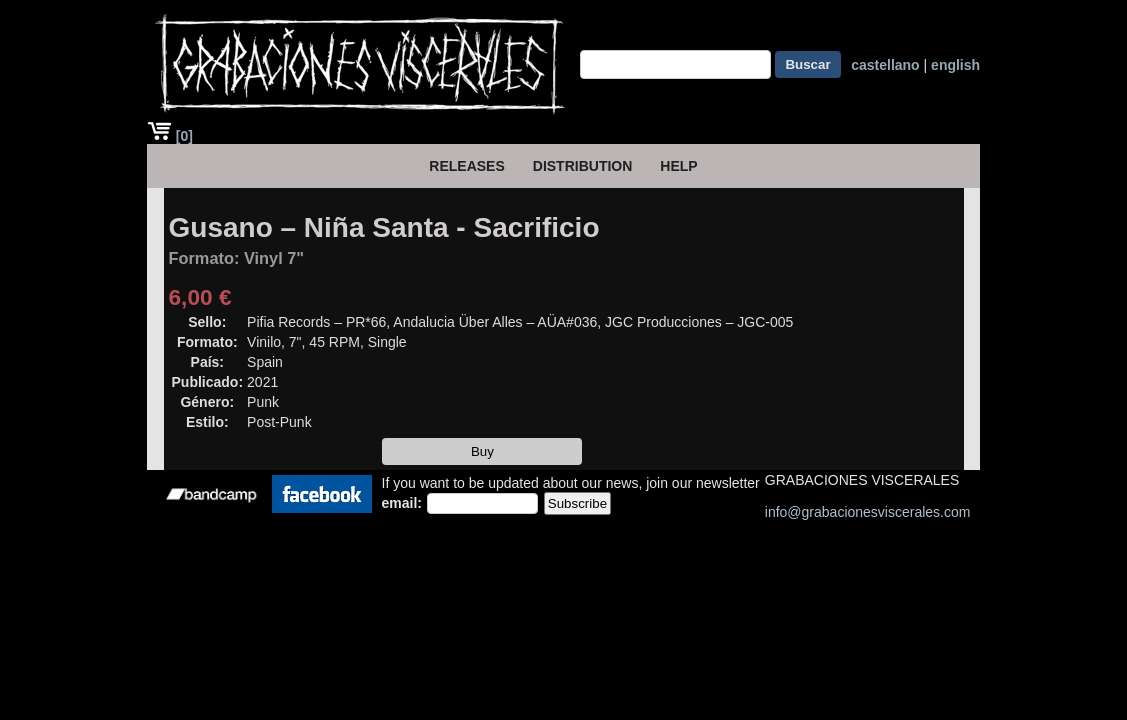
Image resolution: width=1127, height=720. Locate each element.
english (955, 65)
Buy (482, 451)
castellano (885, 65)
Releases (466, 166)
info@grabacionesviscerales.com (868, 512)
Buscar (807, 64)
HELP (678, 166)
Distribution (583, 166)
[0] (170, 136)
